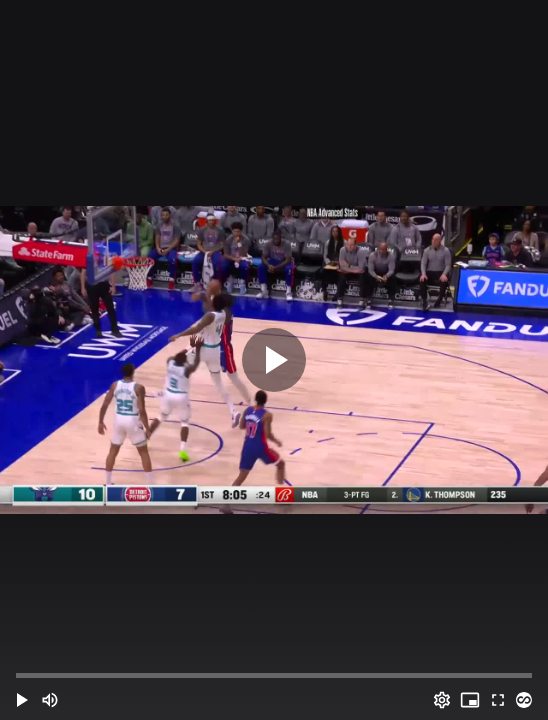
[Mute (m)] (50, 700)
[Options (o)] (442, 700)
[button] (22, 700)
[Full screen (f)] (498, 700)
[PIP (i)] (470, 700)
